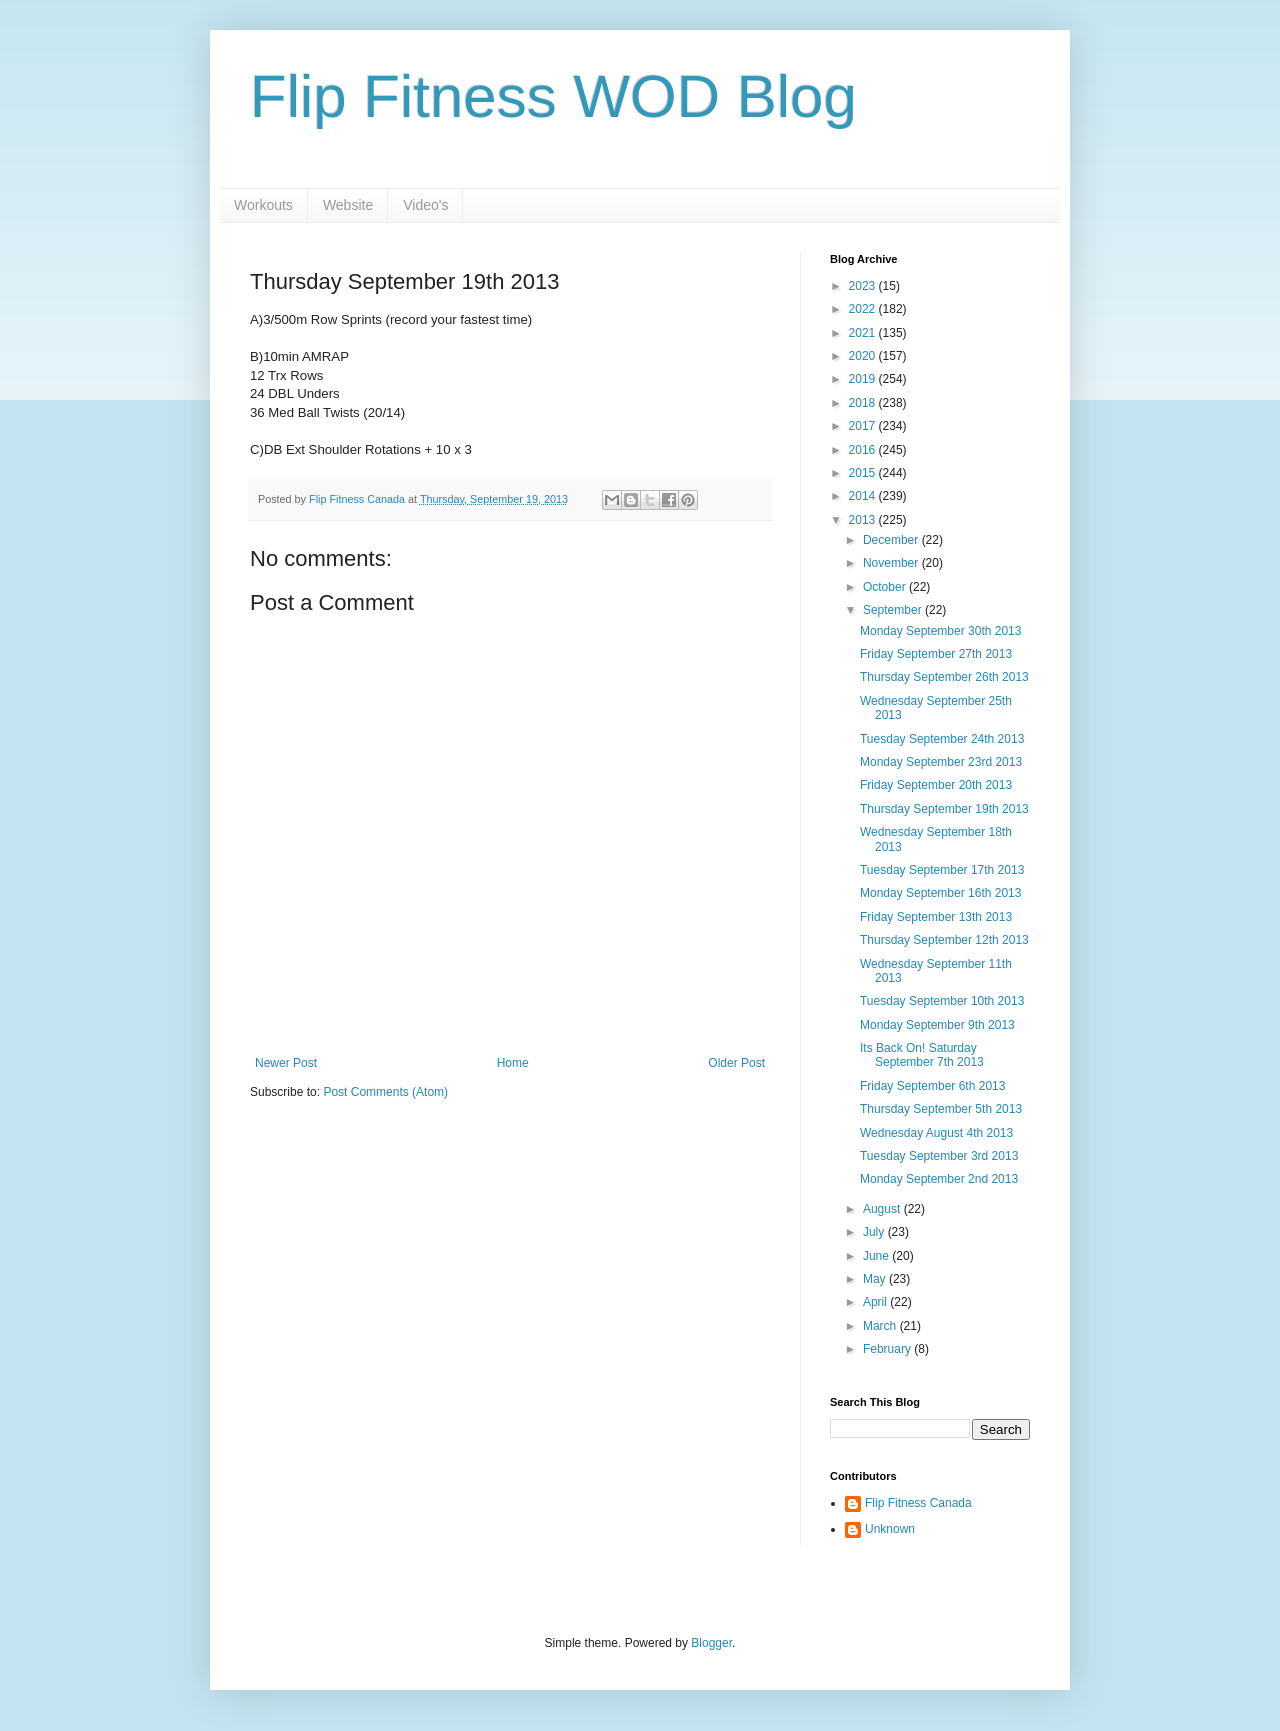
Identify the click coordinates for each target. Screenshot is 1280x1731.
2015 (864, 473)
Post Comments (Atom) (385, 1092)
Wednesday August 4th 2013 (936, 1133)
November (892, 563)
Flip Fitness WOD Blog (553, 96)
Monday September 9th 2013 (937, 1025)
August (883, 1209)
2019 (864, 379)
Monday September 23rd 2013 (941, 762)
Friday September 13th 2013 (936, 917)
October (886, 587)
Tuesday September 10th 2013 (942, 1001)
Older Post (736, 1063)
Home (513, 1063)
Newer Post (286, 1063)
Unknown (890, 1529)
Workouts (263, 205)
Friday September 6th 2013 (932, 1086)
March (881, 1326)
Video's (425, 205)
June (877, 1256)
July (875, 1232)
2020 (864, 356)
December (892, 540)
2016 (864, 450)
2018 (864, 403)
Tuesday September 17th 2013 (942, 870)
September (894, 610)
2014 (864, 496)
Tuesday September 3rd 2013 (939, 1156)
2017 (864, 426)
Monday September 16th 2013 (940, 893)
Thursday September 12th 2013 (944, 940)
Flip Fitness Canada (918, 1503)
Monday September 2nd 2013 (939, 1179)
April (876, 1302)
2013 (864, 520)
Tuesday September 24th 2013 (942, 739)
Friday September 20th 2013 (936, 785)
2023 (864, 286)
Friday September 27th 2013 (936, 654)
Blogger (711, 1643)
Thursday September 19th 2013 (944, 809)
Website (348, 205)
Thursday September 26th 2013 (944, 677)
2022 (864, 309)
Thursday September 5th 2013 (941, 1109)
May (876, 1279)
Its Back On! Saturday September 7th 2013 (922, 1055)
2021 (864, 333)
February (888, 1349)
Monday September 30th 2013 (940, 631)
